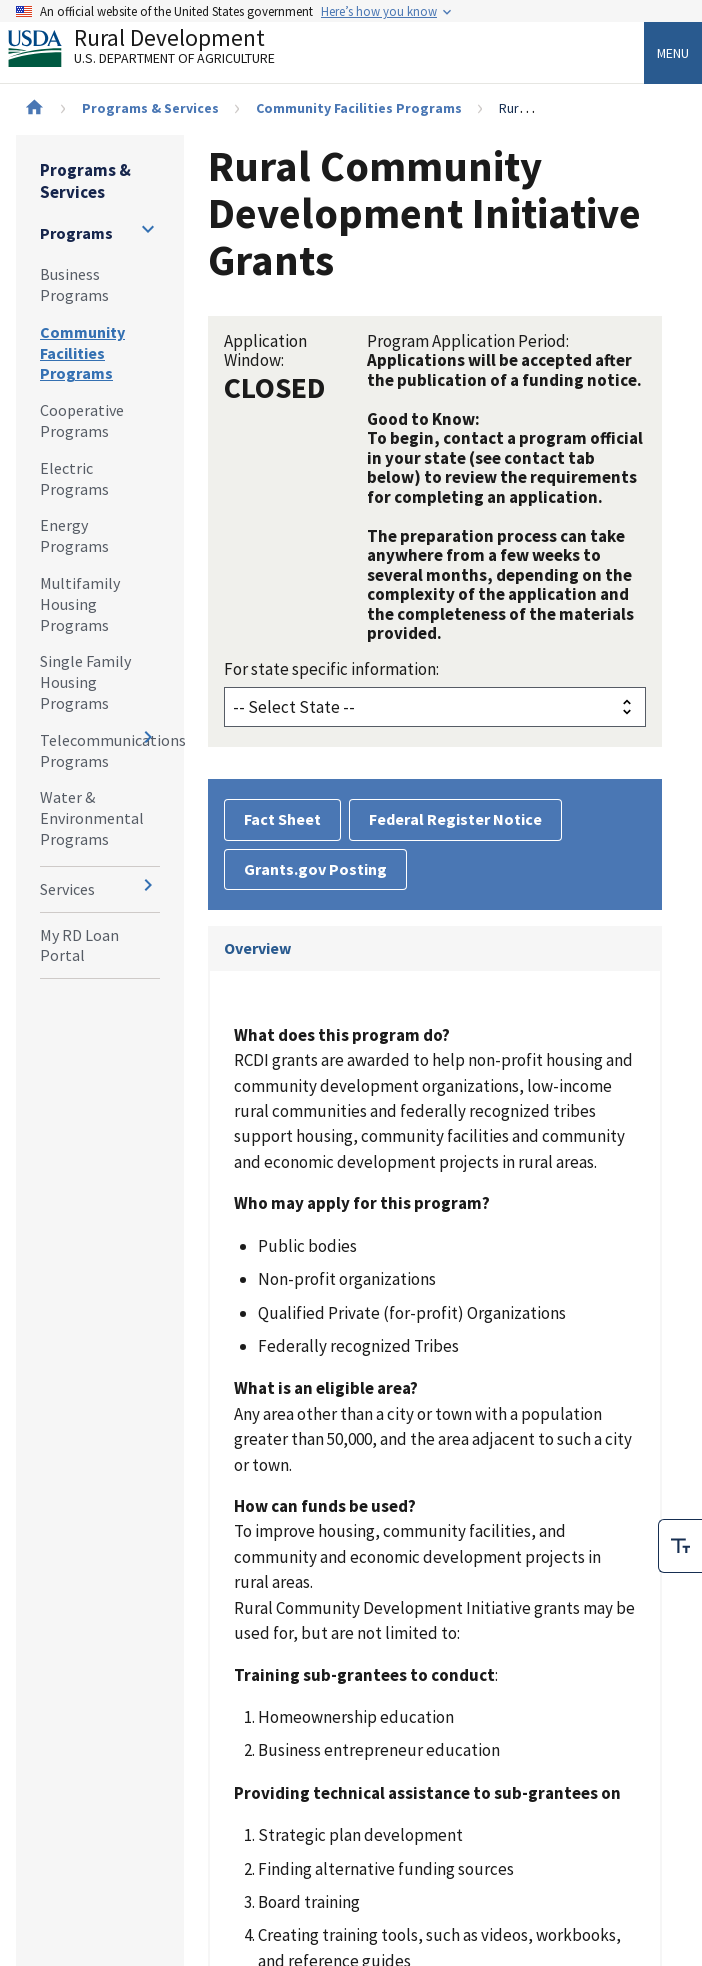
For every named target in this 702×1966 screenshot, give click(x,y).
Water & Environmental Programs (92, 818)
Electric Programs (74, 478)
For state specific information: (331, 669)
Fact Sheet (282, 819)
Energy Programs (74, 535)
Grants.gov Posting (315, 869)
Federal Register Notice (455, 819)
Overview (257, 948)
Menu (673, 53)
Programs (76, 233)
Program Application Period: (468, 341)
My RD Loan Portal (79, 945)
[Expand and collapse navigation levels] (148, 229)
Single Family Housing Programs (85, 682)
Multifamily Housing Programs (80, 604)
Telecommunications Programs (100, 750)
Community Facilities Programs (359, 108)
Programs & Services (150, 108)
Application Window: (265, 350)
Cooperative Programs (82, 420)
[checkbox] (680, 1546)
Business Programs (74, 284)
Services (67, 889)
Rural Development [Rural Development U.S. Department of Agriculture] (158, 51)
